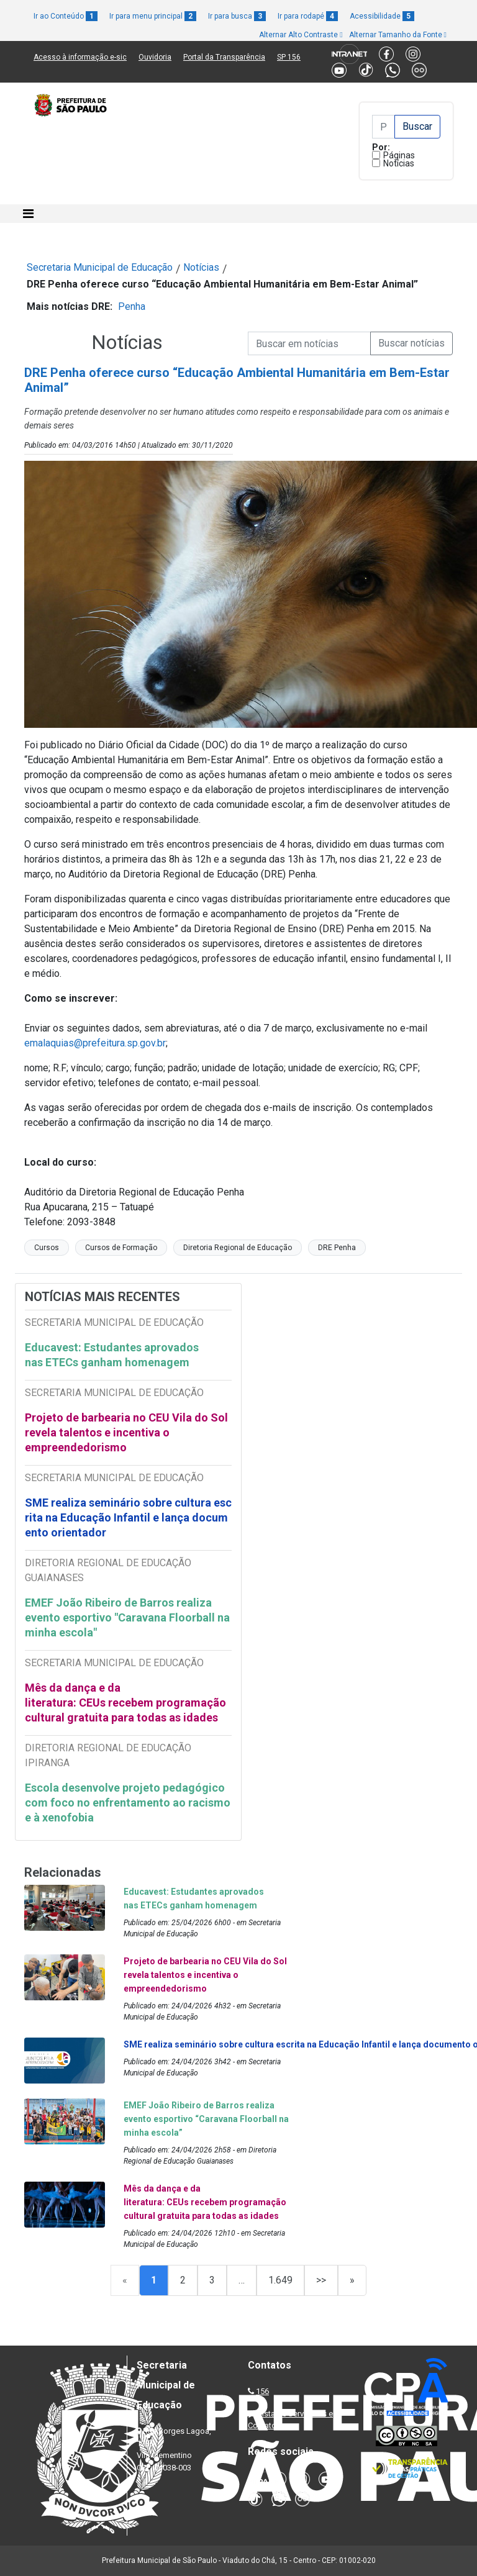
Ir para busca (237, 16)
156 (262, 2391)
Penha (131, 306)
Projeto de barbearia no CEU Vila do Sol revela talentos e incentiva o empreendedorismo (126, 1432)
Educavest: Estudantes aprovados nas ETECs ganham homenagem (112, 1355)
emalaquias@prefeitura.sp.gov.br (95, 1043)
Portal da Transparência (224, 57)
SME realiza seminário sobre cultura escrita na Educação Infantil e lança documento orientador (128, 1517)
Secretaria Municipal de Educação (100, 267)
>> (321, 2280)
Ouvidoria (155, 57)
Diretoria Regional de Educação (237, 1247)
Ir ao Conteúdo (66, 16)
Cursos (46, 1247)
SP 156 (289, 57)
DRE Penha (337, 1247)
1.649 (280, 2280)
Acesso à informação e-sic (80, 57)
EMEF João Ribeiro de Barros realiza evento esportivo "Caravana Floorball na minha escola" (127, 1617)
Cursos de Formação (121, 1247)
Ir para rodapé (308, 16)
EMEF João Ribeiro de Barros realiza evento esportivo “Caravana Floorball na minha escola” (206, 2119)
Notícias (398, 163)
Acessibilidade (382, 16)
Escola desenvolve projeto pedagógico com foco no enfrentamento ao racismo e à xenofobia (127, 1802)
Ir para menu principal (152, 16)
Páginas (399, 155)
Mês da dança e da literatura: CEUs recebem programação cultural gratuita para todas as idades (125, 1702)
